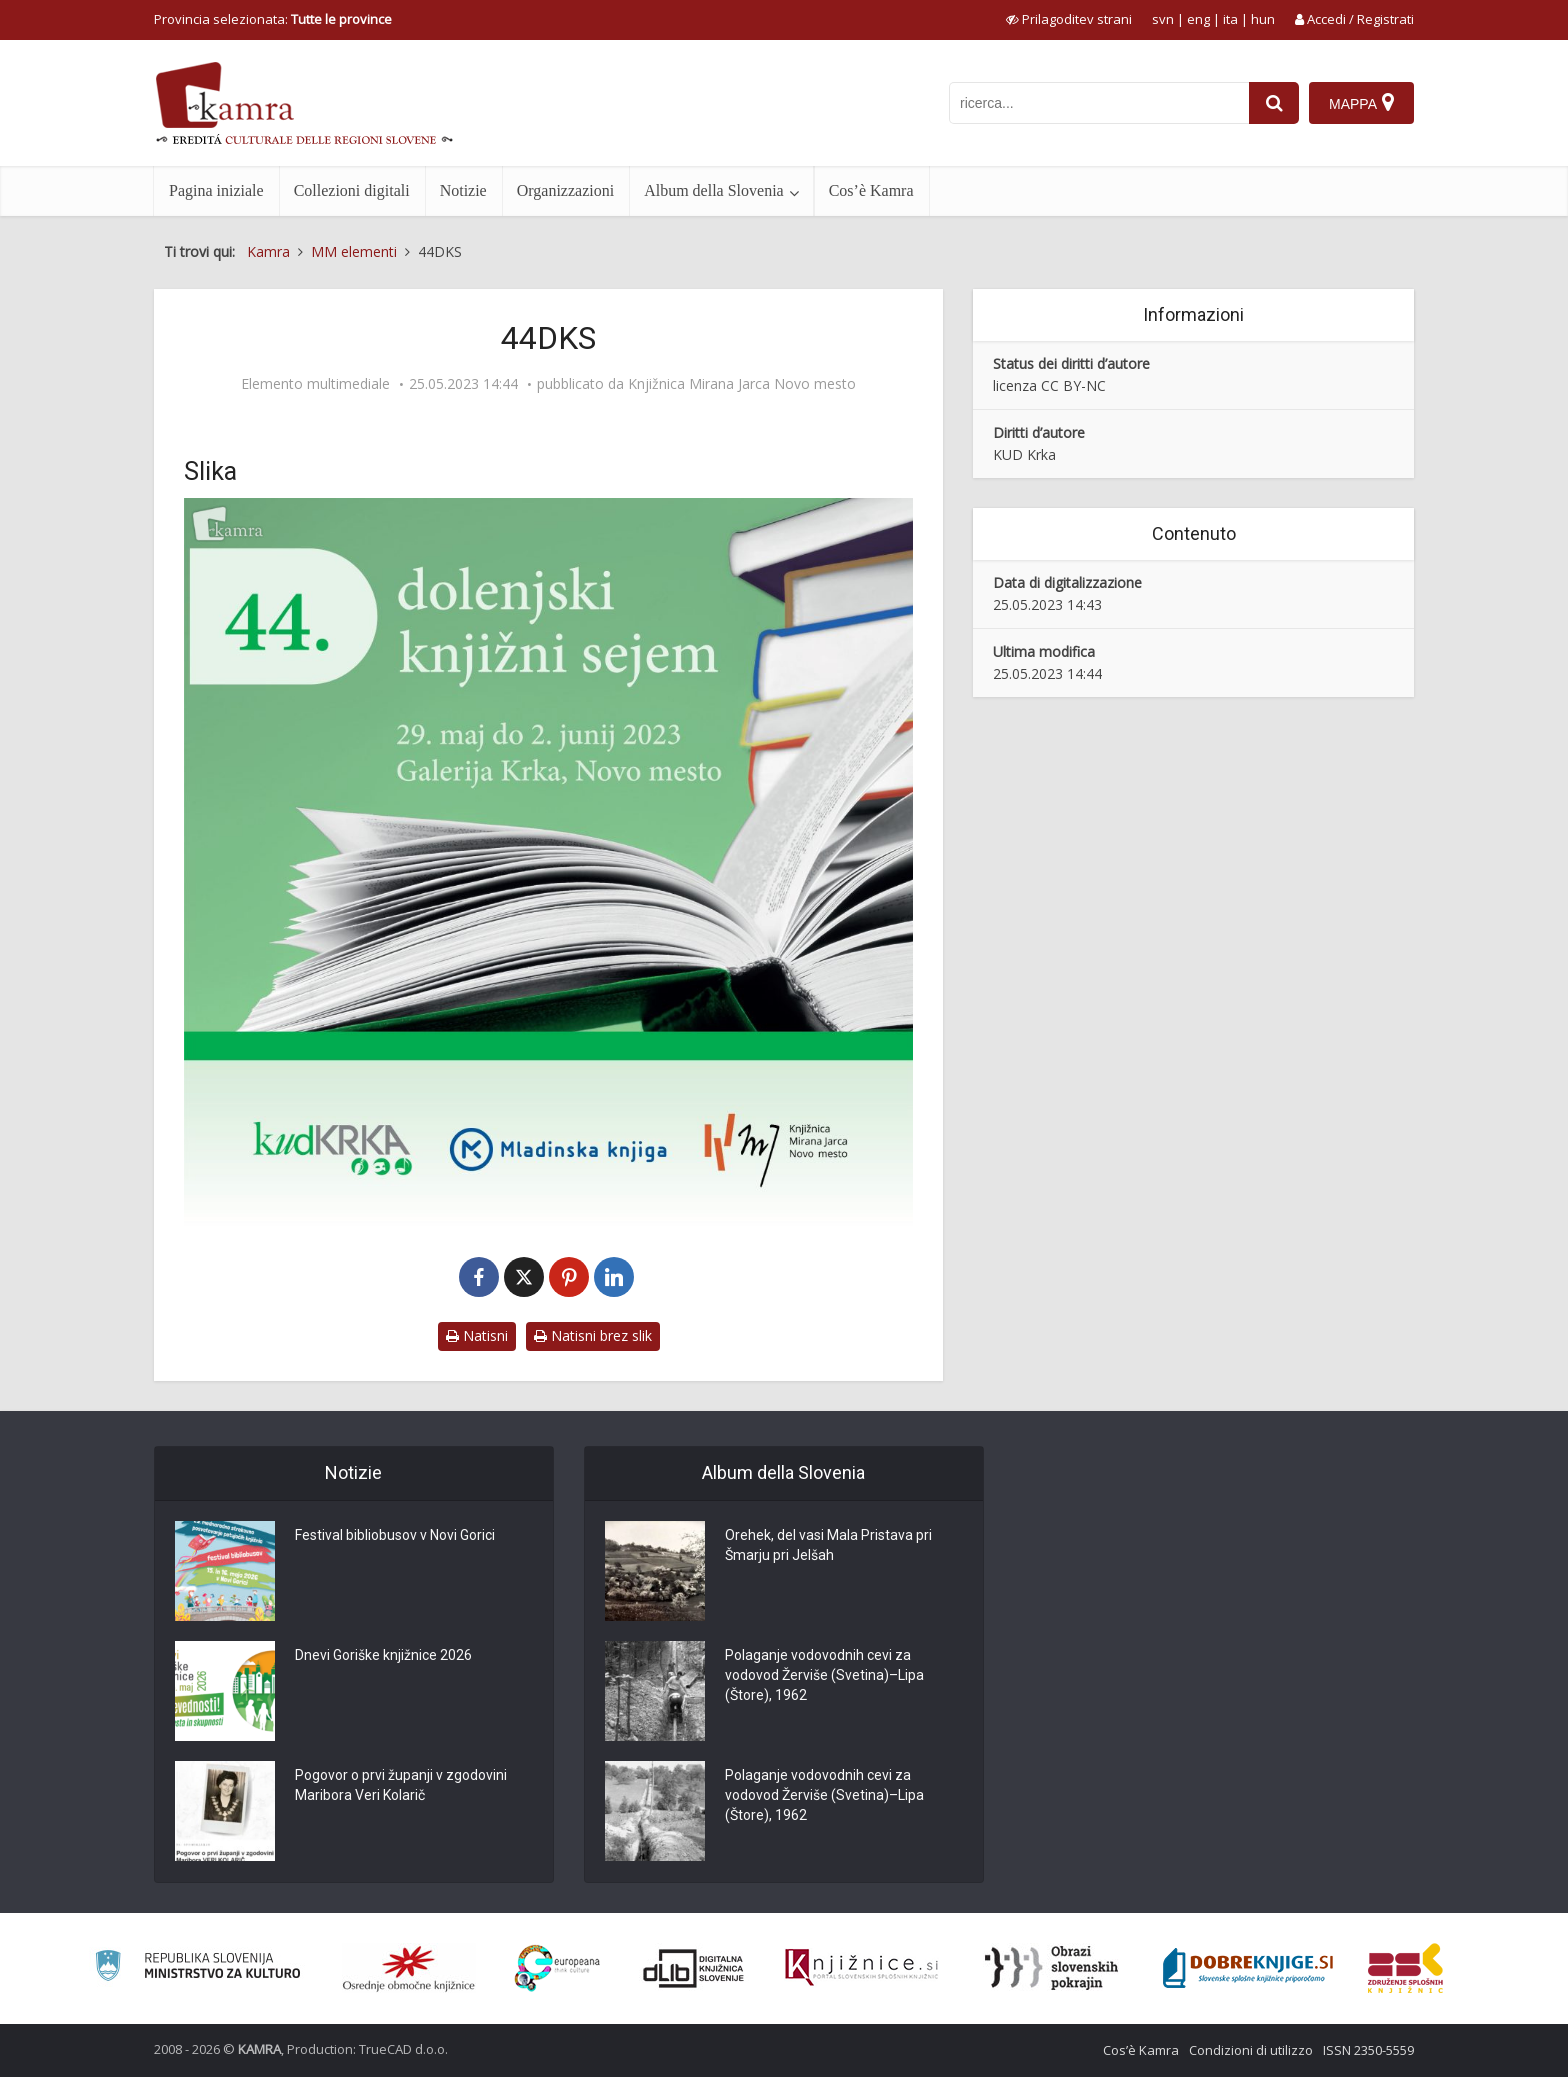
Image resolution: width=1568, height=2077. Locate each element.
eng (1198, 19)
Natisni (477, 1335)
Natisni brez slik (593, 1335)
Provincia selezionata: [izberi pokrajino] (273, 19)
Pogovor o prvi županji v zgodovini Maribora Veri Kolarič (401, 1786)
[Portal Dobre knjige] (1248, 1968)
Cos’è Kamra (871, 190)
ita (1230, 19)
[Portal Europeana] (557, 1968)
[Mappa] (1361, 103)
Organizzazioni (565, 190)
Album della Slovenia (714, 190)
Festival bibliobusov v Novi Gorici (395, 1536)
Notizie (463, 190)
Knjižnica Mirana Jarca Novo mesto (742, 384)
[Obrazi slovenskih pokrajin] (1051, 1968)
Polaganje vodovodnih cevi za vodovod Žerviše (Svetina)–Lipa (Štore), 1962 (824, 1676)
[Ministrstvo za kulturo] (197, 1968)
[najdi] (1274, 103)
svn (1163, 19)
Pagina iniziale (216, 190)
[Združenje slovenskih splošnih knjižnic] (861, 1968)
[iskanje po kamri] (1099, 103)
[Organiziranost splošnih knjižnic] (409, 1968)
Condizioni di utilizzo (1251, 2050)
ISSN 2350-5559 (1368, 2050)
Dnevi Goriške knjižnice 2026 (383, 1656)
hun (1263, 19)
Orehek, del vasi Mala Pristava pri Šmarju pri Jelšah (828, 1546)
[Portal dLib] (694, 1968)
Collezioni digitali (352, 190)
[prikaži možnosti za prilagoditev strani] (1069, 19)
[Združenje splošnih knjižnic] (1405, 1968)
